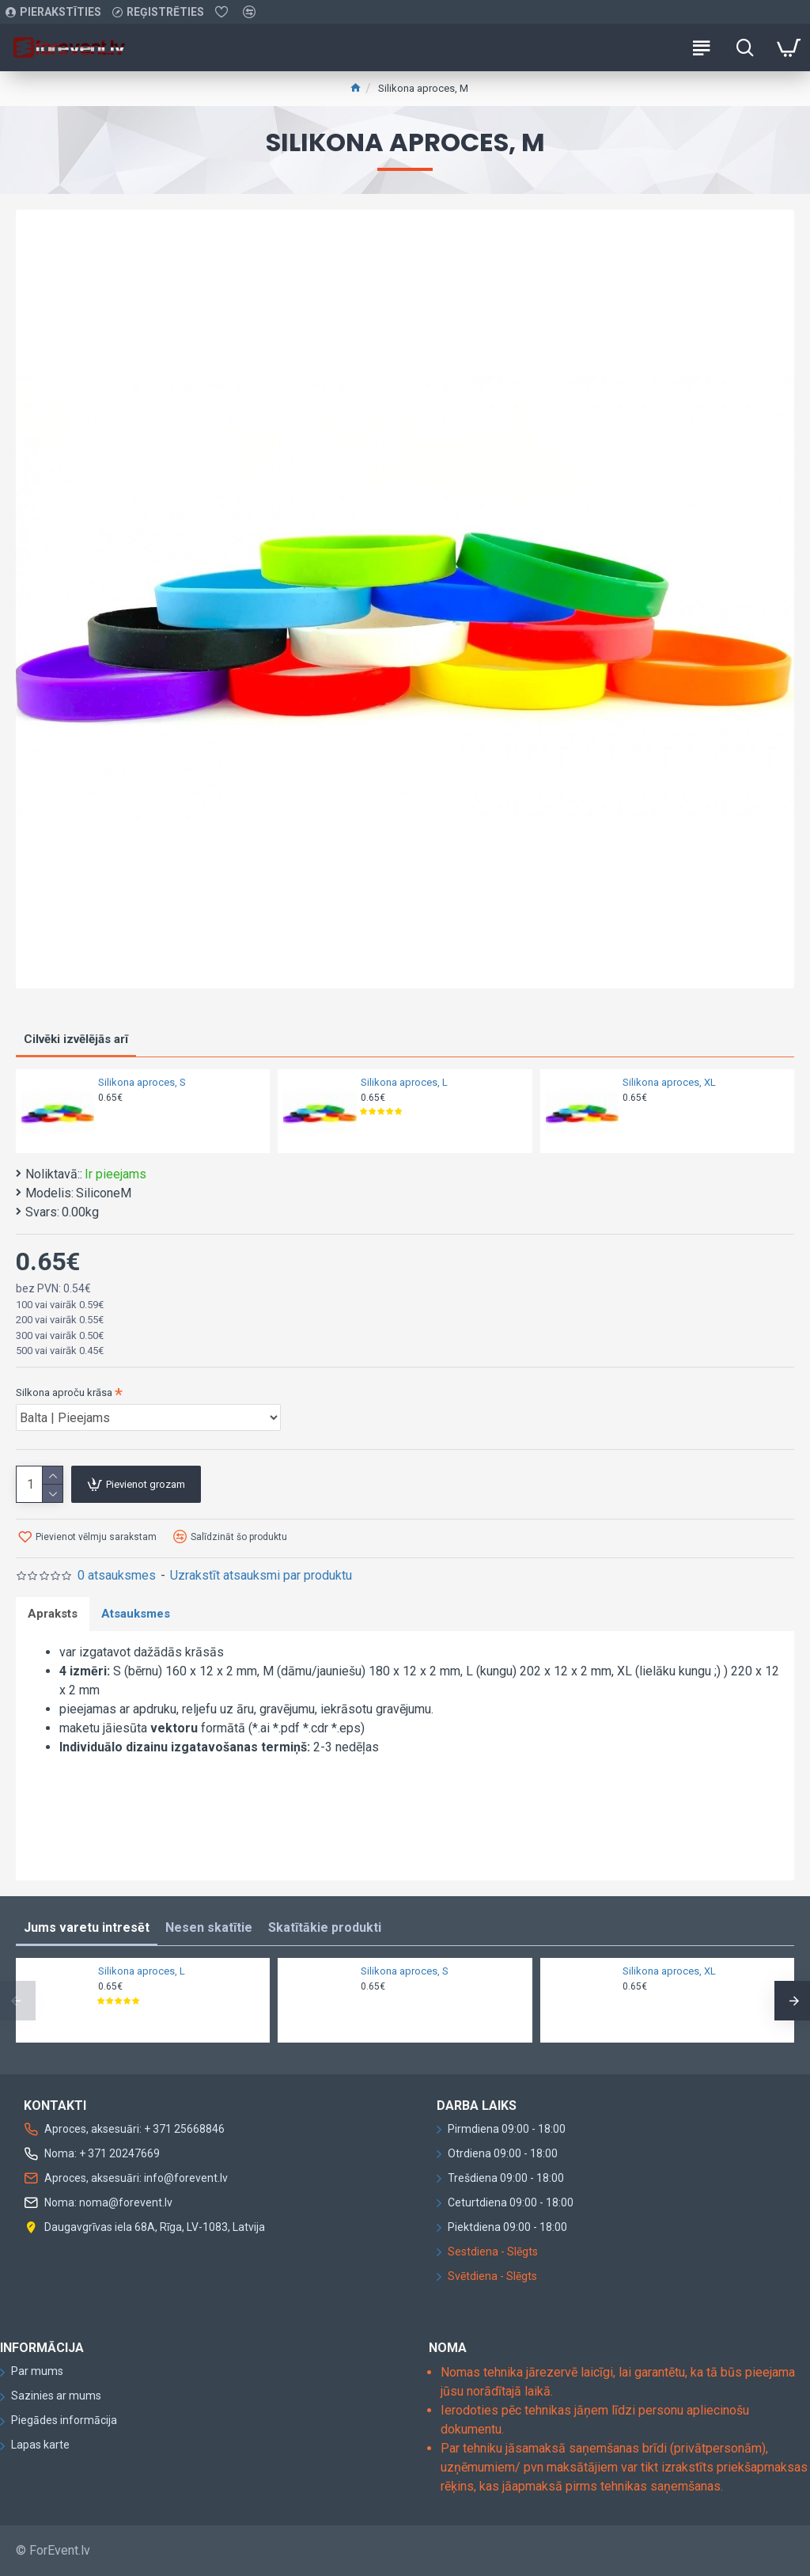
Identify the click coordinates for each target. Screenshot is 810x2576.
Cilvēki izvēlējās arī (76, 1039)
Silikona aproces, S (142, 1082)
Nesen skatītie (208, 1927)
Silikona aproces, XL (669, 1082)
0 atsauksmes (117, 1575)
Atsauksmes (135, 1614)
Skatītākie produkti (324, 1927)
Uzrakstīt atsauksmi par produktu (261, 1575)
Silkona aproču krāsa (64, 1392)
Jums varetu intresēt (87, 1927)
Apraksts (53, 1614)
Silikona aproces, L (404, 1082)
